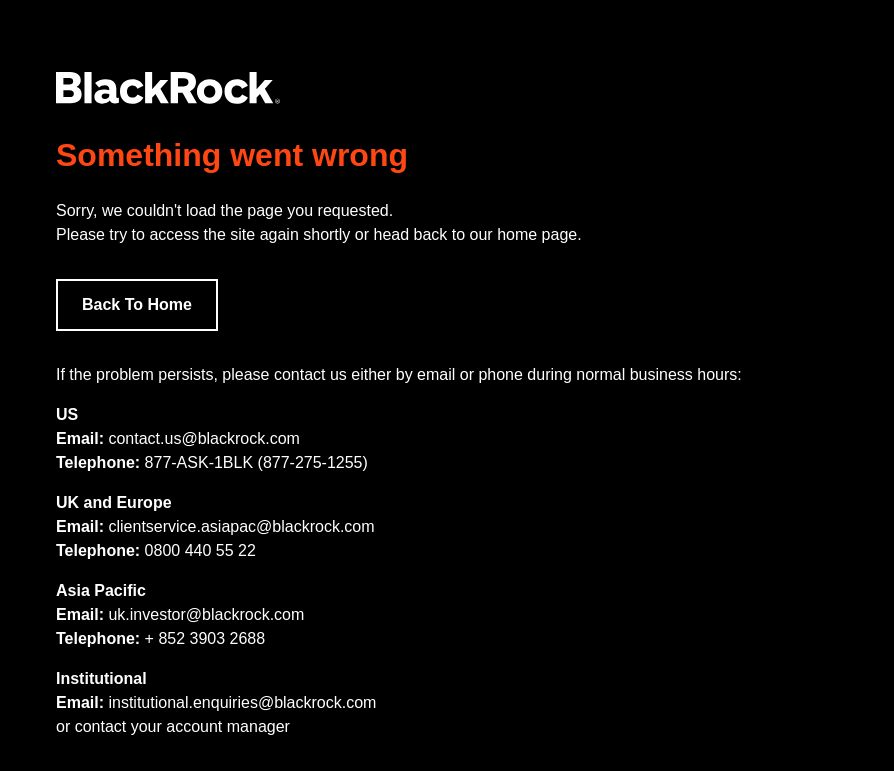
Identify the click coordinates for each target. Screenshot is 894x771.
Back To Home (137, 304)
